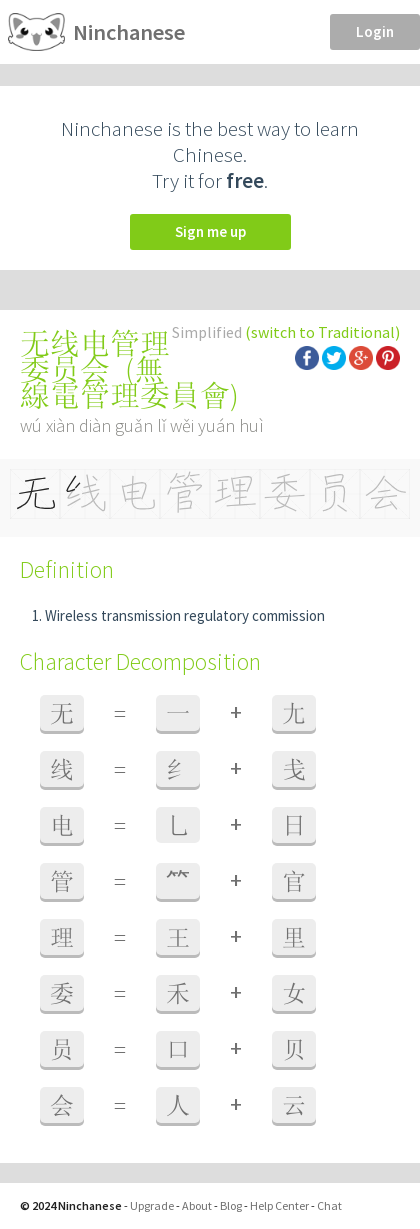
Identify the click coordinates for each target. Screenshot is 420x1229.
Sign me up (210, 231)
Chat (329, 1205)
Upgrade (152, 1205)
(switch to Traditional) (322, 332)
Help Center (279, 1205)
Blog (231, 1205)
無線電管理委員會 (125, 382)
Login (375, 31)
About (197, 1205)
